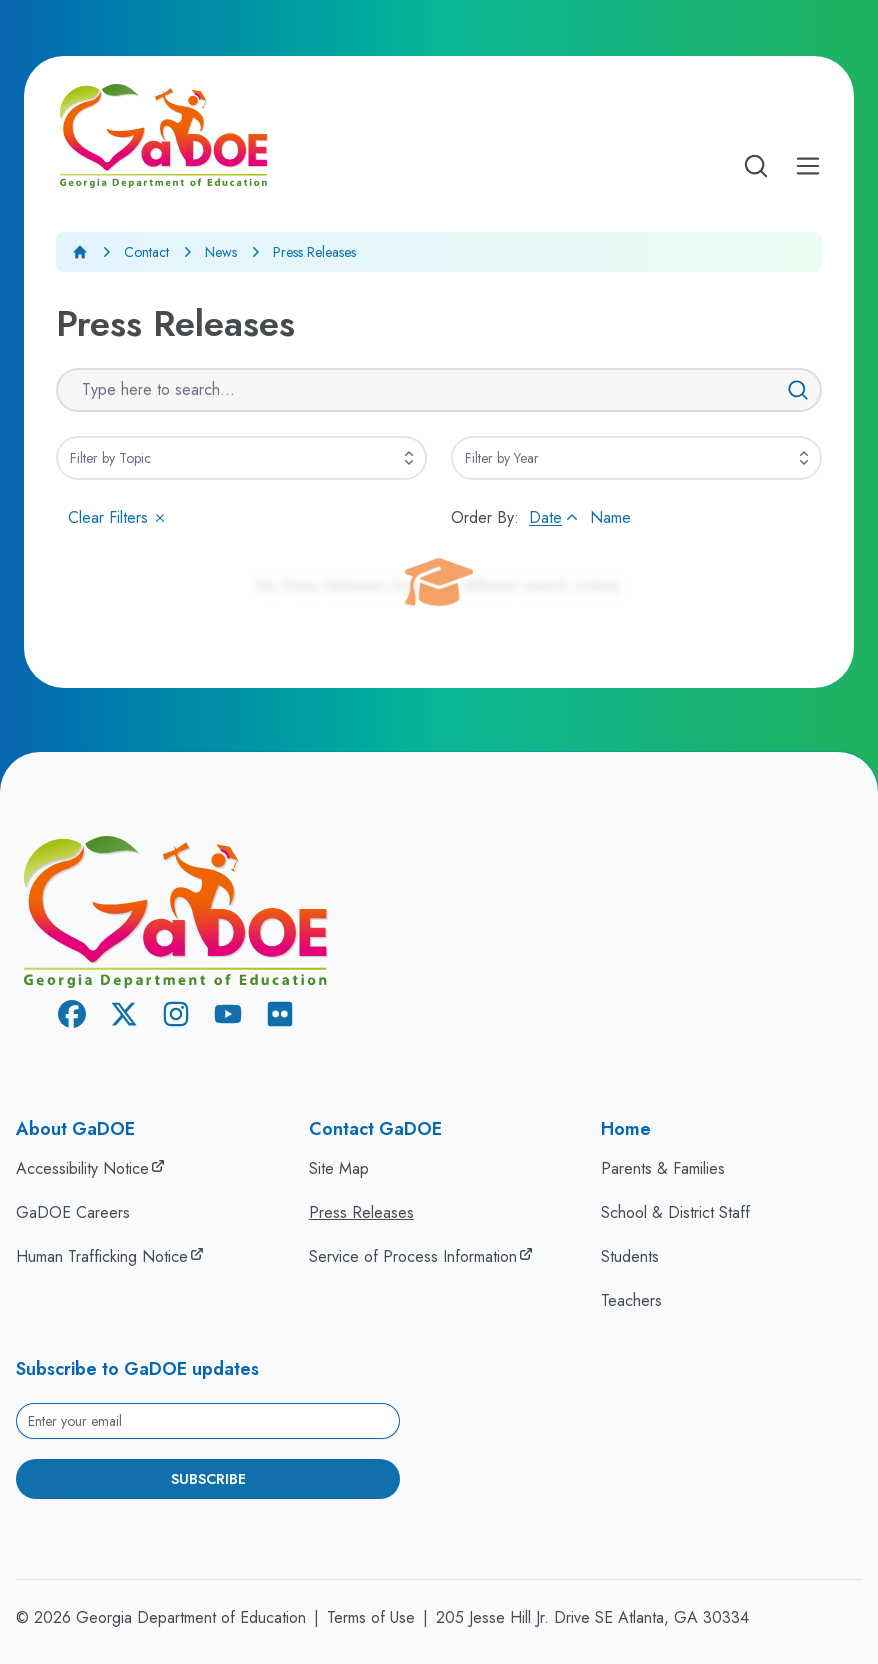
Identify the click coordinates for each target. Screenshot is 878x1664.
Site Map (339, 1168)
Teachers (631, 1300)
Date (555, 517)
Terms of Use (371, 1617)
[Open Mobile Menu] (808, 166)
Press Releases (361, 1212)
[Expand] (409, 458)
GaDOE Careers (73, 1212)
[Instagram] (176, 1017)
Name (610, 517)
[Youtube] (228, 1017)
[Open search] (756, 166)
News (221, 252)
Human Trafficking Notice (102, 1256)
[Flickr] (280, 1017)
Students (630, 1256)
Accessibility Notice (82, 1168)
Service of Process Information (413, 1256)
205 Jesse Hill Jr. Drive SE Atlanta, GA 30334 (592, 1617)
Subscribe (208, 1479)
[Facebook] (72, 1017)
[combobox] (241, 458)
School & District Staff (675, 1212)
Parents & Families (663, 1168)
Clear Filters (118, 517)
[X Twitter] (124, 1017)
